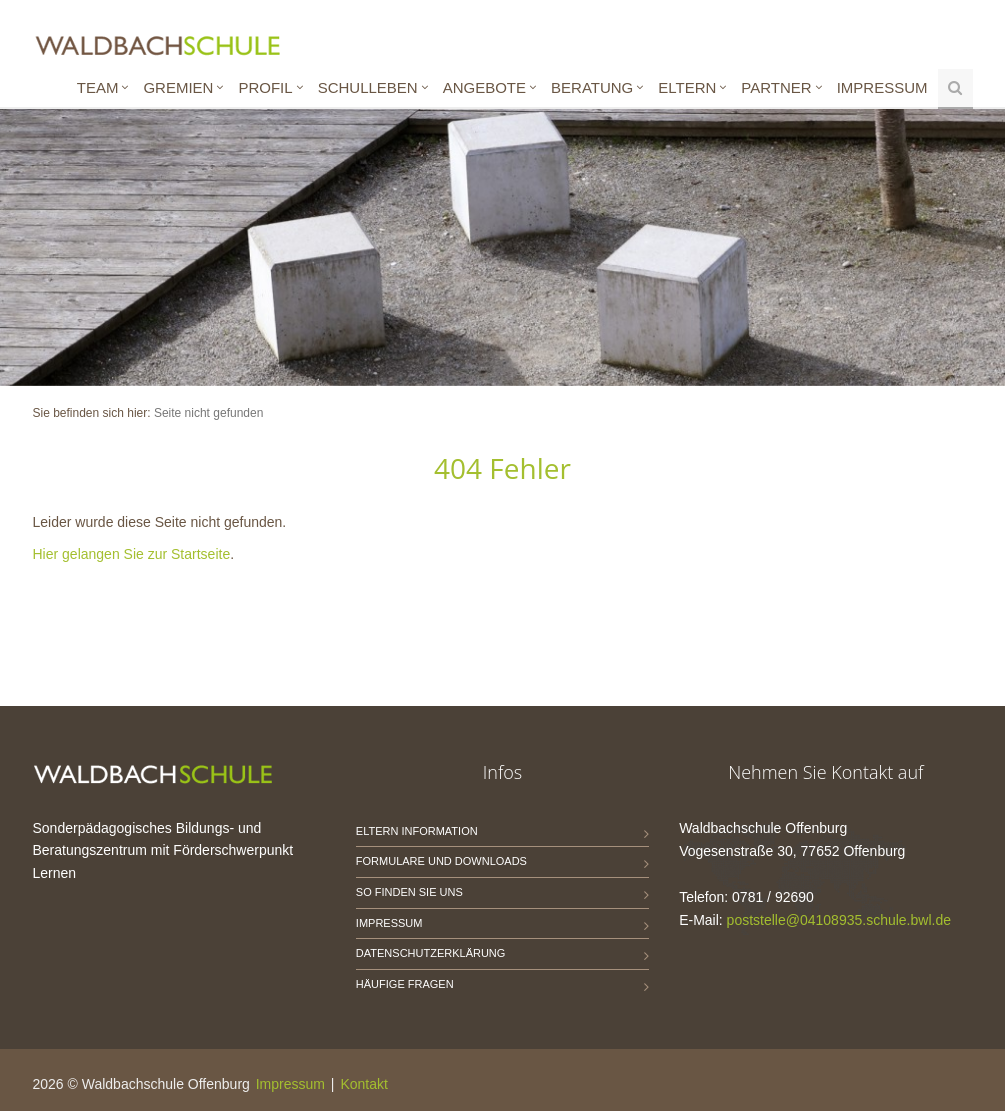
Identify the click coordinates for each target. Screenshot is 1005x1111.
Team (98, 87)
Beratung (592, 87)
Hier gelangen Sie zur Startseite (132, 554)
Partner (776, 87)
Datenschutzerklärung (431, 953)
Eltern (687, 87)
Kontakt (363, 1084)
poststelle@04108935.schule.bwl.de (839, 920)
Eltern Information (417, 831)
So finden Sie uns (409, 892)
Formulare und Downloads (441, 861)
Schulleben (368, 87)
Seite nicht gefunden (208, 413)
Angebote (484, 87)
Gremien (178, 87)
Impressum (882, 87)
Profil (265, 87)
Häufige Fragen (405, 984)
